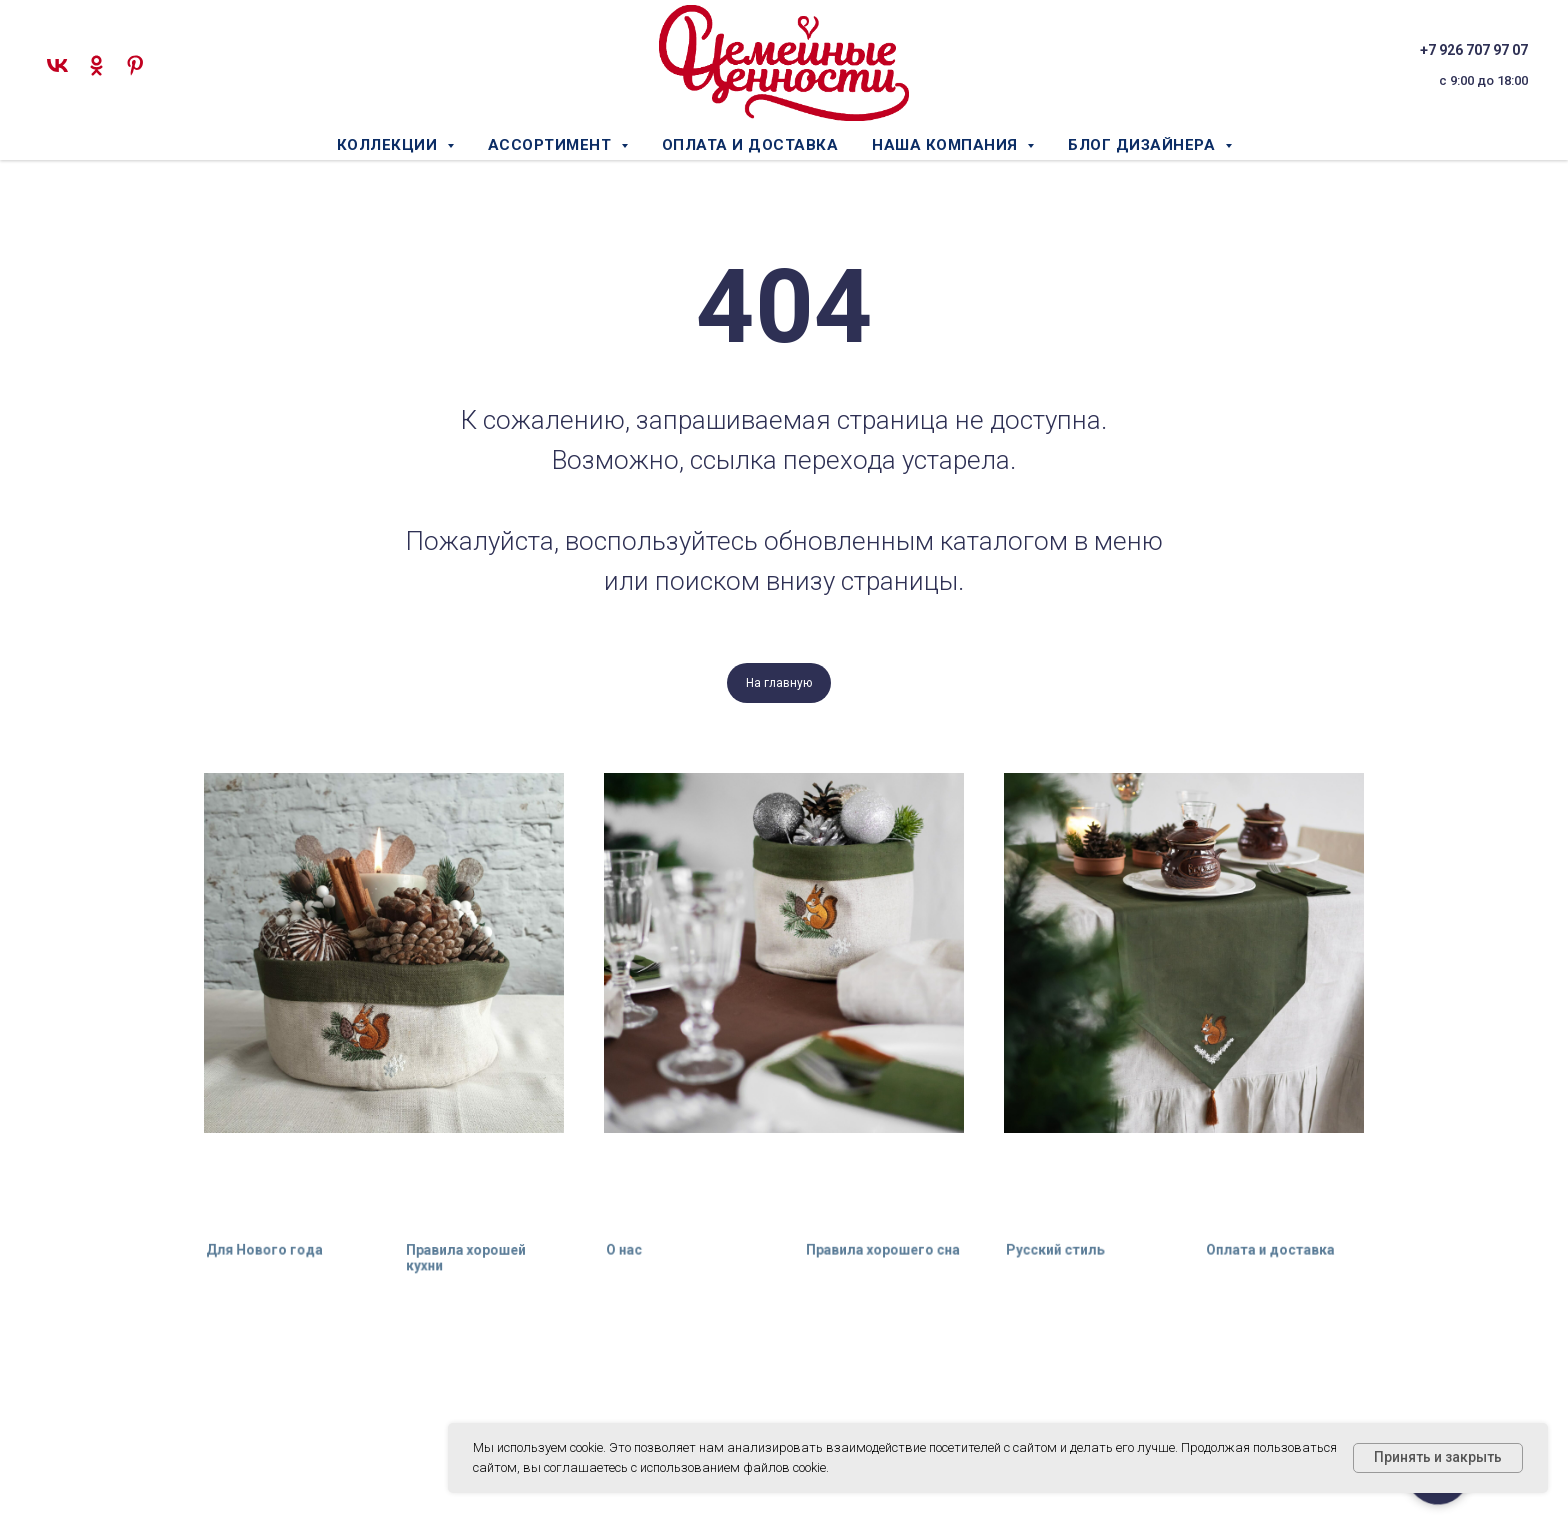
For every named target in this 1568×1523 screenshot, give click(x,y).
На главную (779, 683)
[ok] (96, 65)
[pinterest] (135, 65)
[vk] (57, 65)
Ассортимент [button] (552, 145)
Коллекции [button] (389, 145)
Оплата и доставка (750, 145)
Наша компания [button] (947, 145)
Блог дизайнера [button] (1144, 145)
